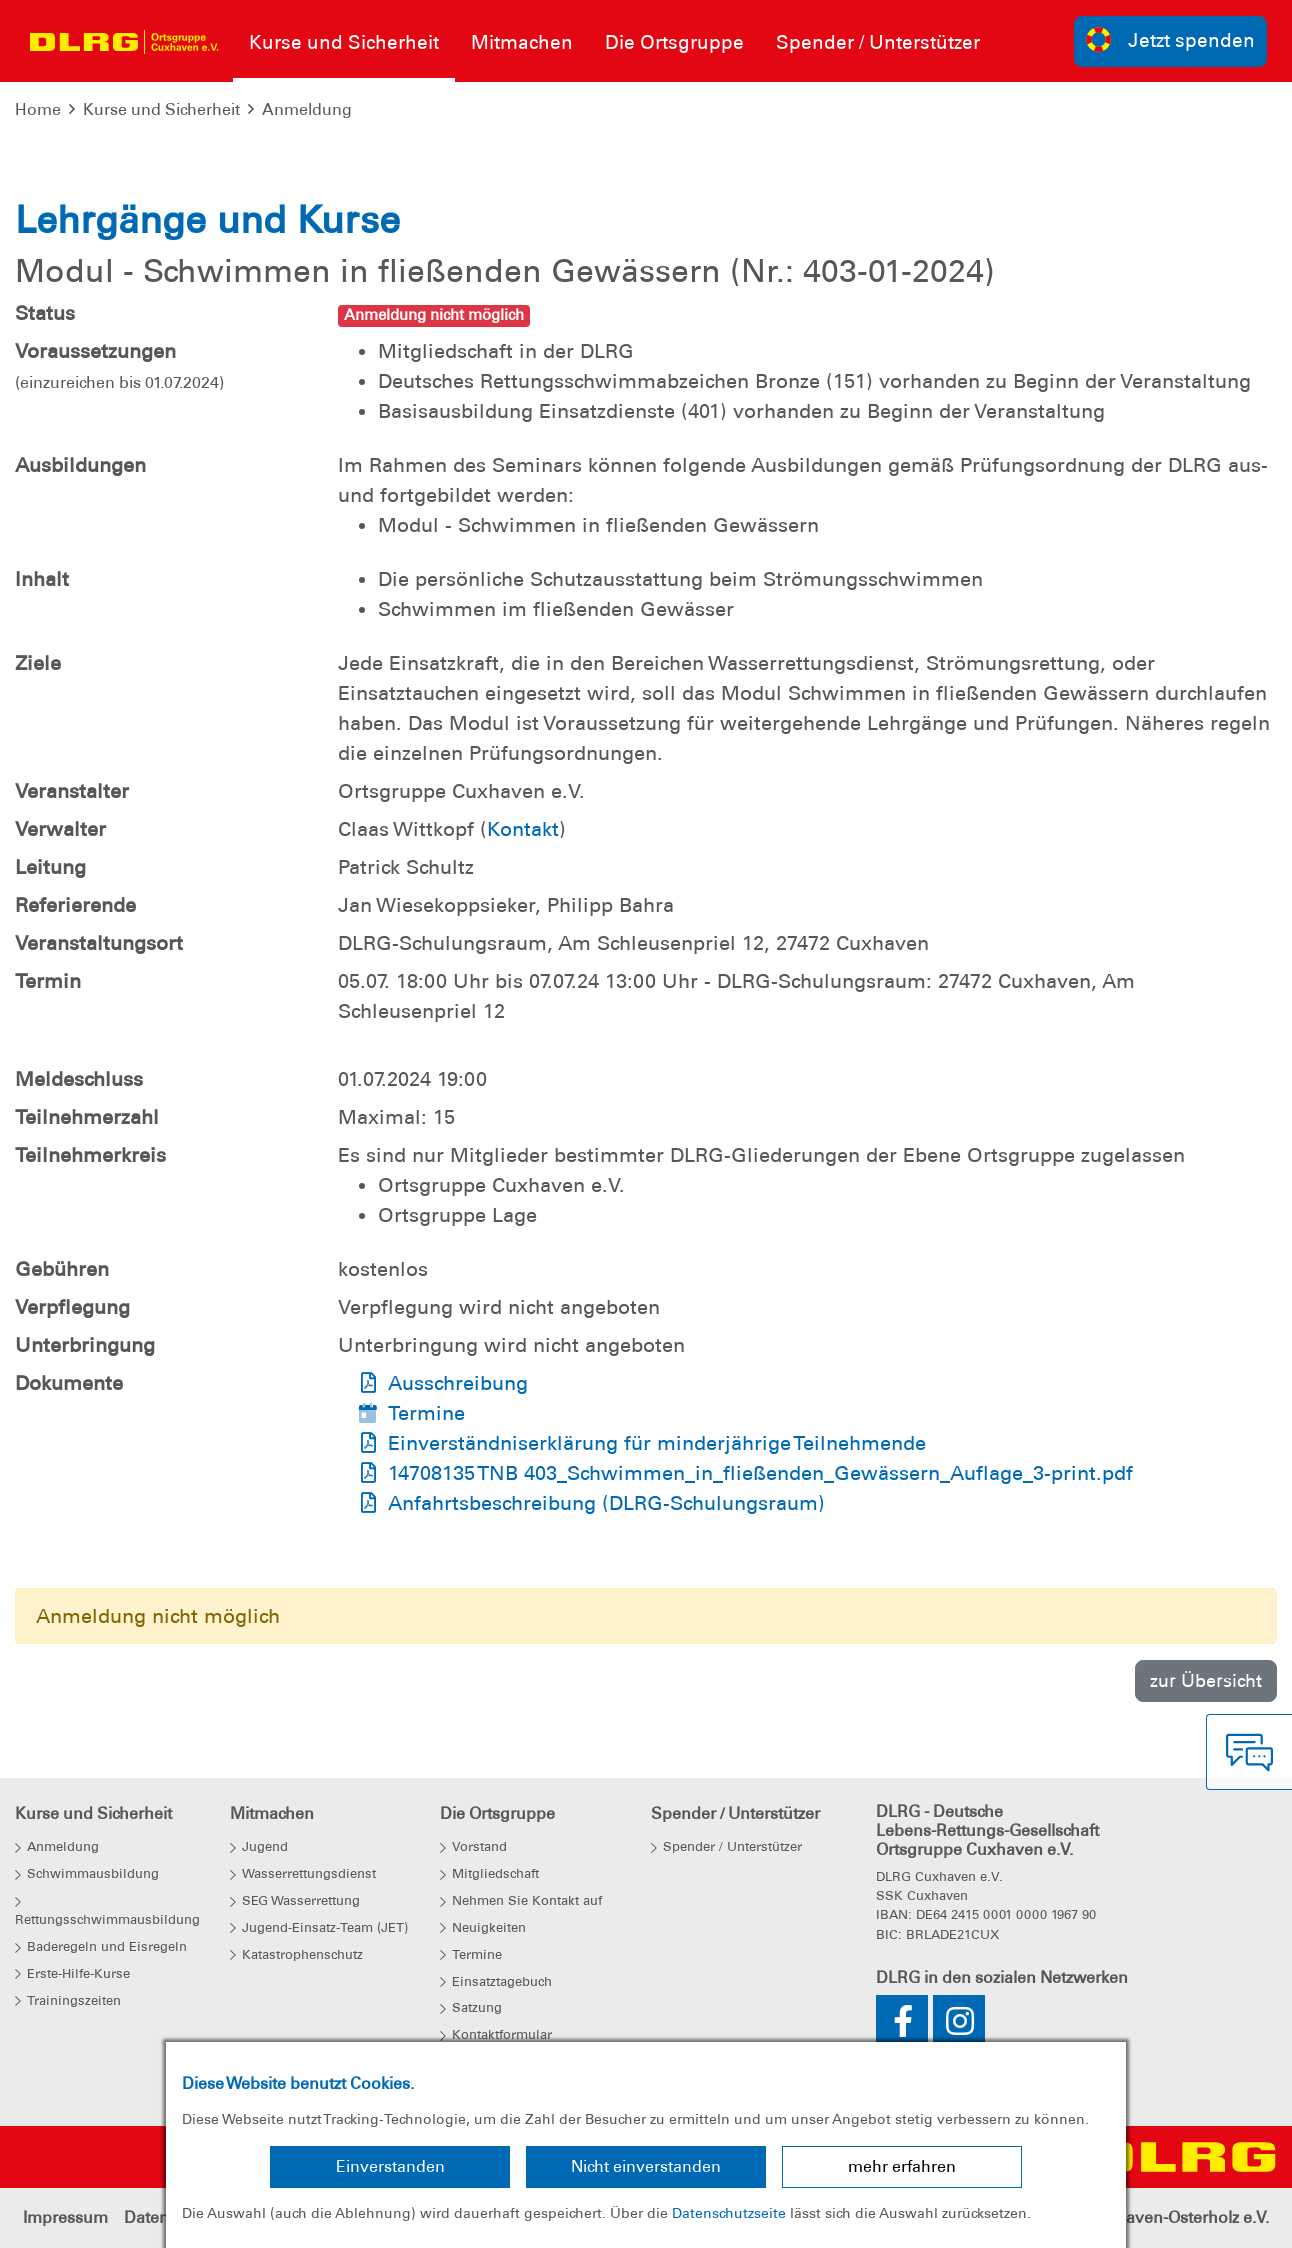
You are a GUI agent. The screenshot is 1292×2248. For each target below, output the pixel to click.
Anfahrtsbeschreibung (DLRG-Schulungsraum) (606, 1503)
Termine (426, 1413)
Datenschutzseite (729, 2213)
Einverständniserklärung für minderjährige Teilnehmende (657, 1443)
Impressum (65, 2217)
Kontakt (523, 829)
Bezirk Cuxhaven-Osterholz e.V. (1153, 2217)
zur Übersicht (1206, 1680)
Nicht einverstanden (646, 2166)
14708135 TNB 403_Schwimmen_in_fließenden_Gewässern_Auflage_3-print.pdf (760, 1473)
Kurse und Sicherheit (161, 109)
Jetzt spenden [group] (1171, 39)
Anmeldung (307, 109)
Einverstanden (390, 2166)
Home (38, 109)
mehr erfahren (902, 2166)
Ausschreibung (458, 1383)
